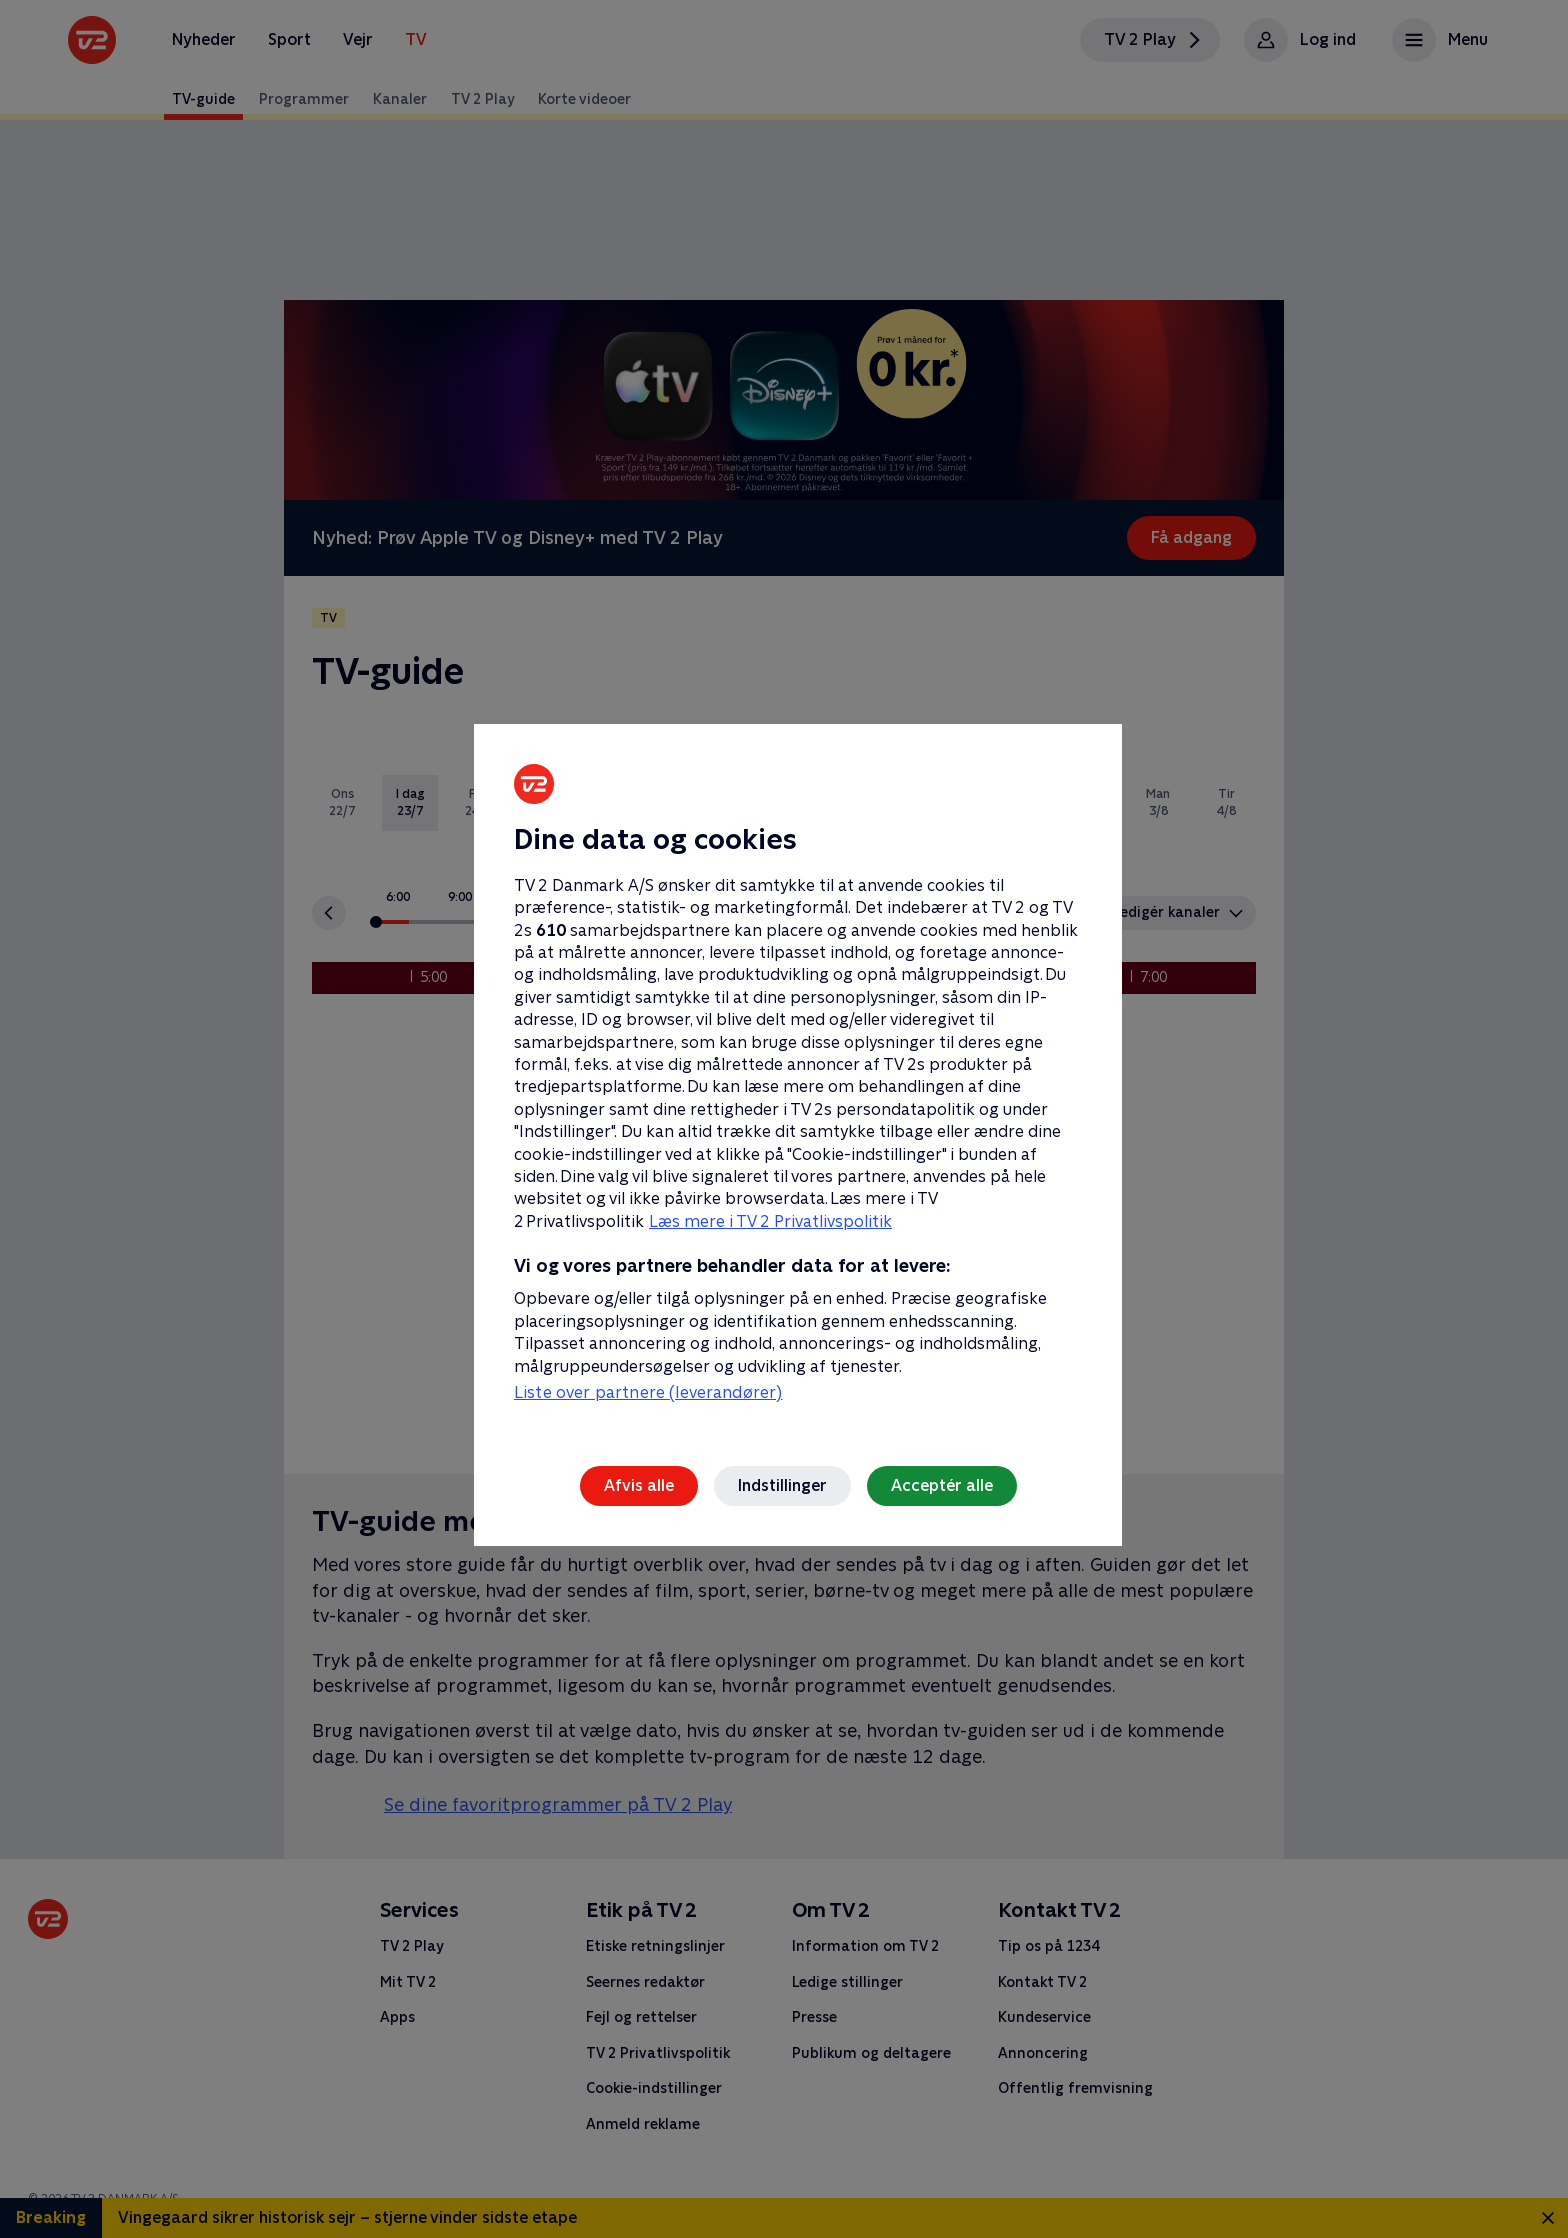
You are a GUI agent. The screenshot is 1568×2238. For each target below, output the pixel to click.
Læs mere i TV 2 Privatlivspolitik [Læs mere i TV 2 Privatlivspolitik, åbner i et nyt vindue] (770, 1221)
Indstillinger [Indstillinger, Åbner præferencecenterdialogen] (782, 1485)
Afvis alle (639, 1485)
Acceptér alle (942, 1485)
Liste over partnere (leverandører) (648, 1392)
